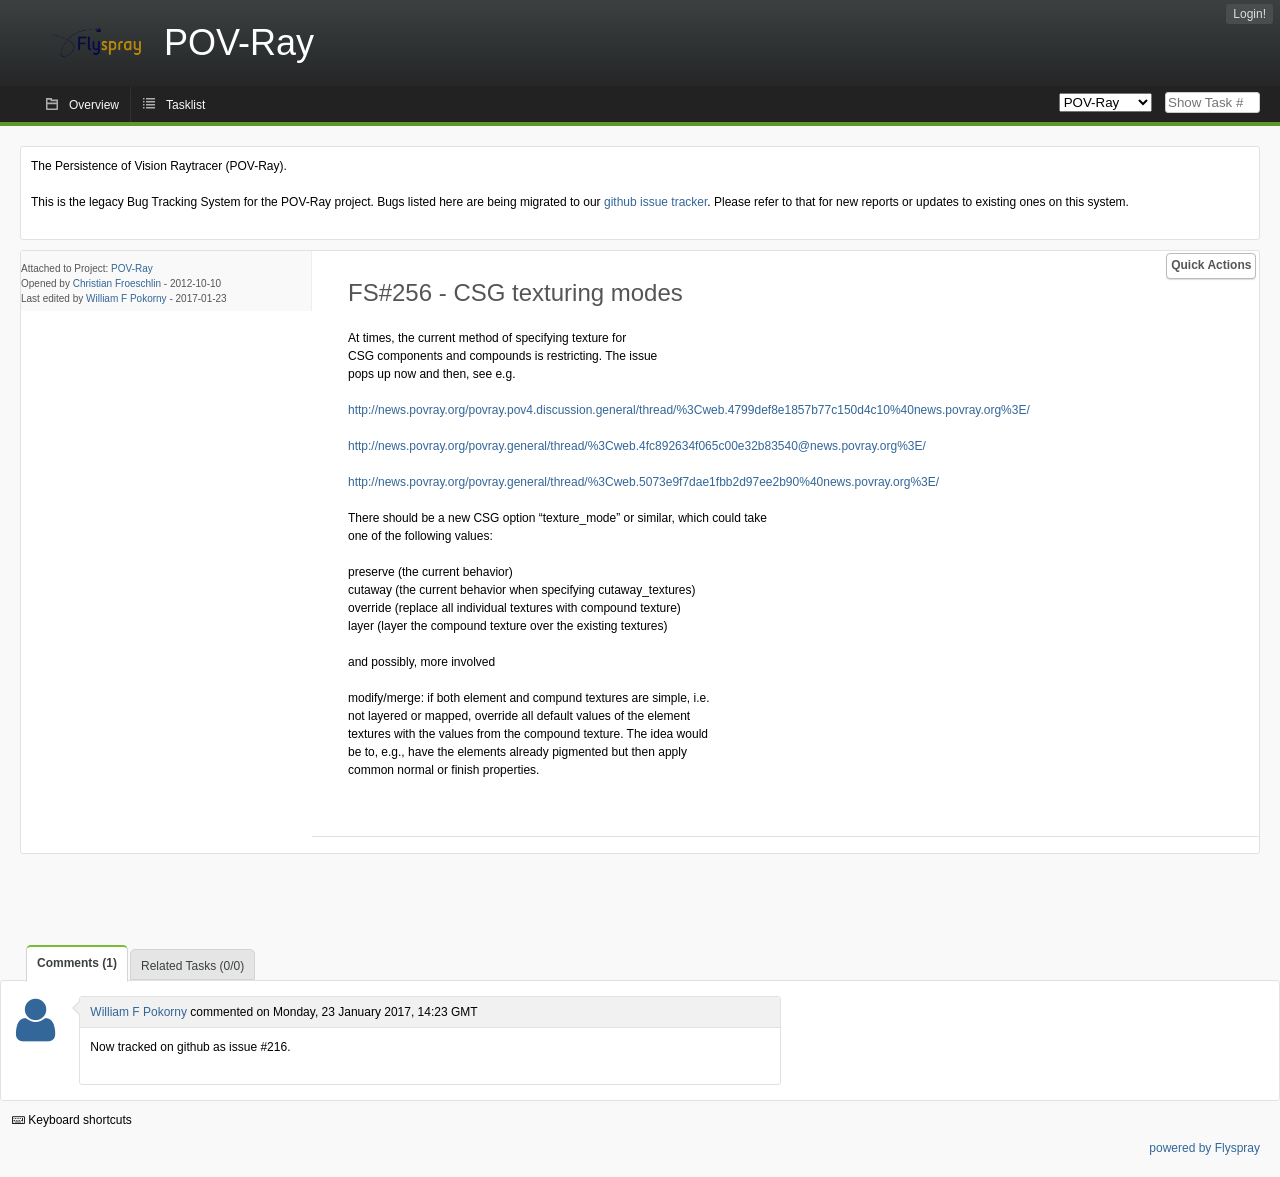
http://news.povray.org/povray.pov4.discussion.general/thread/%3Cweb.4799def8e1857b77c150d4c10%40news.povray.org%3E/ (689, 410)
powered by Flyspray (1204, 1148)
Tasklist (185, 105)
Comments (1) (77, 963)
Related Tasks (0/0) (192, 966)
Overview (94, 105)
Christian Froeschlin (117, 283)
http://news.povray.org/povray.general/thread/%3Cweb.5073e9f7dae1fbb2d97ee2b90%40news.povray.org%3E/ (643, 482)
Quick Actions (1211, 265)
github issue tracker (655, 202)
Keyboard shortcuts (72, 1120)
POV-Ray (132, 268)
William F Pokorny (126, 298)
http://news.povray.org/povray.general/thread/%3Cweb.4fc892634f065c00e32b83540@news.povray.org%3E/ (637, 446)
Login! (1249, 14)
